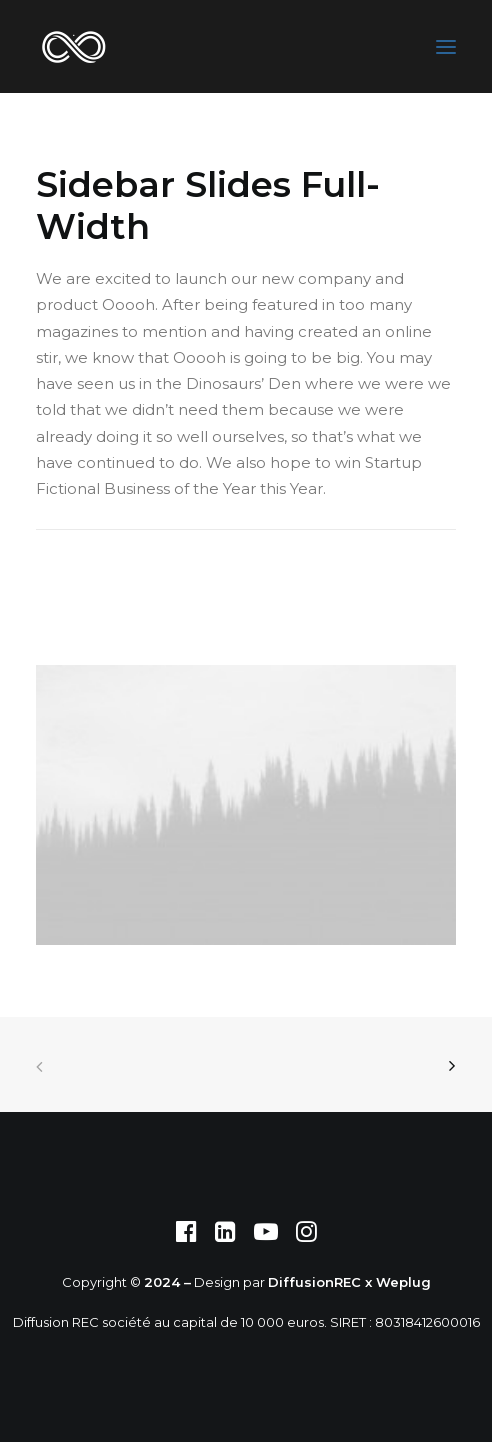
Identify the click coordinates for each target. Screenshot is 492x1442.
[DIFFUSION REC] (73, 46)
